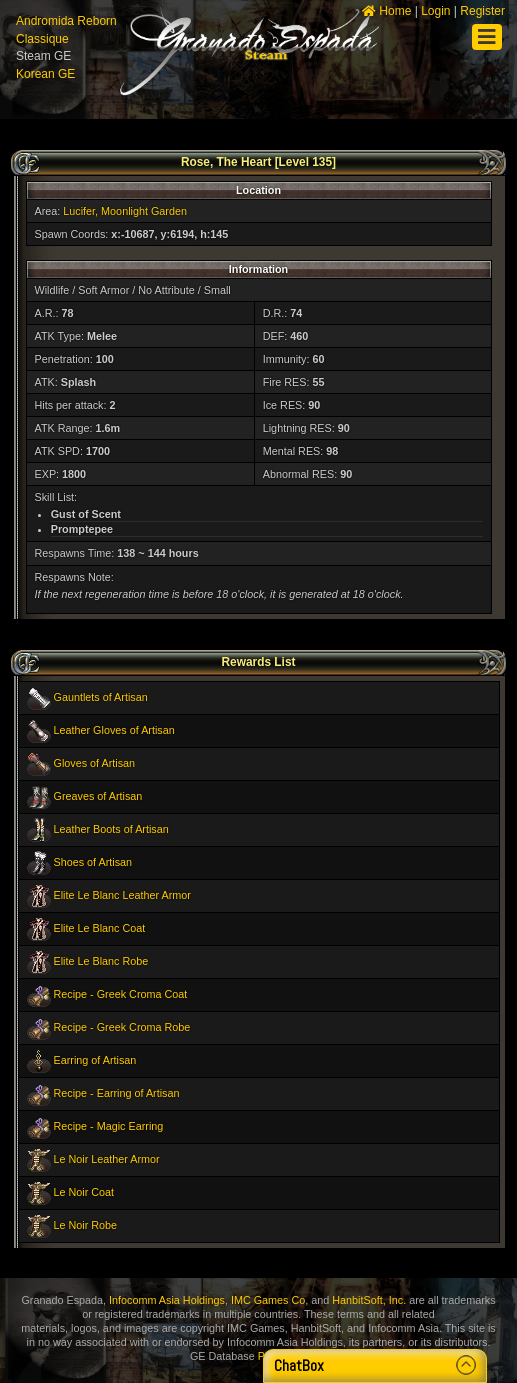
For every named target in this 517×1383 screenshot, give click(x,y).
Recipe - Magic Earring (109, 1126)
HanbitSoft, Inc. (369, 1300)
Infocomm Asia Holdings (167, 1300)
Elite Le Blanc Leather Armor (122, 895)
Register (482, 11)
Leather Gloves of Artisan (114, 730)
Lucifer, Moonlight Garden (125, 211)
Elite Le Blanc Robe (101, 961)
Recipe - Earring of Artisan (117, 1093)
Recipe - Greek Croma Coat (121, 994)
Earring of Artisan (95, 1060)
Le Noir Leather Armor (107, 1159)
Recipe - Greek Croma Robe (122, 1027)
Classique (42, 39)
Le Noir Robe (86, 1225)
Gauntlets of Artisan (101, 697)
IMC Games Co (268, 1300)
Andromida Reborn (66, 21)
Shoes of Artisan (93, 862)
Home (386, 11)
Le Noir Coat (84, 1192)
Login (435, 11)
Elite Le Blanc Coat (100, 928)
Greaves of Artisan (98, 796)
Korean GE (45, 74)
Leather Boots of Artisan (111, 829)
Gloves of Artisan (95, 763)
